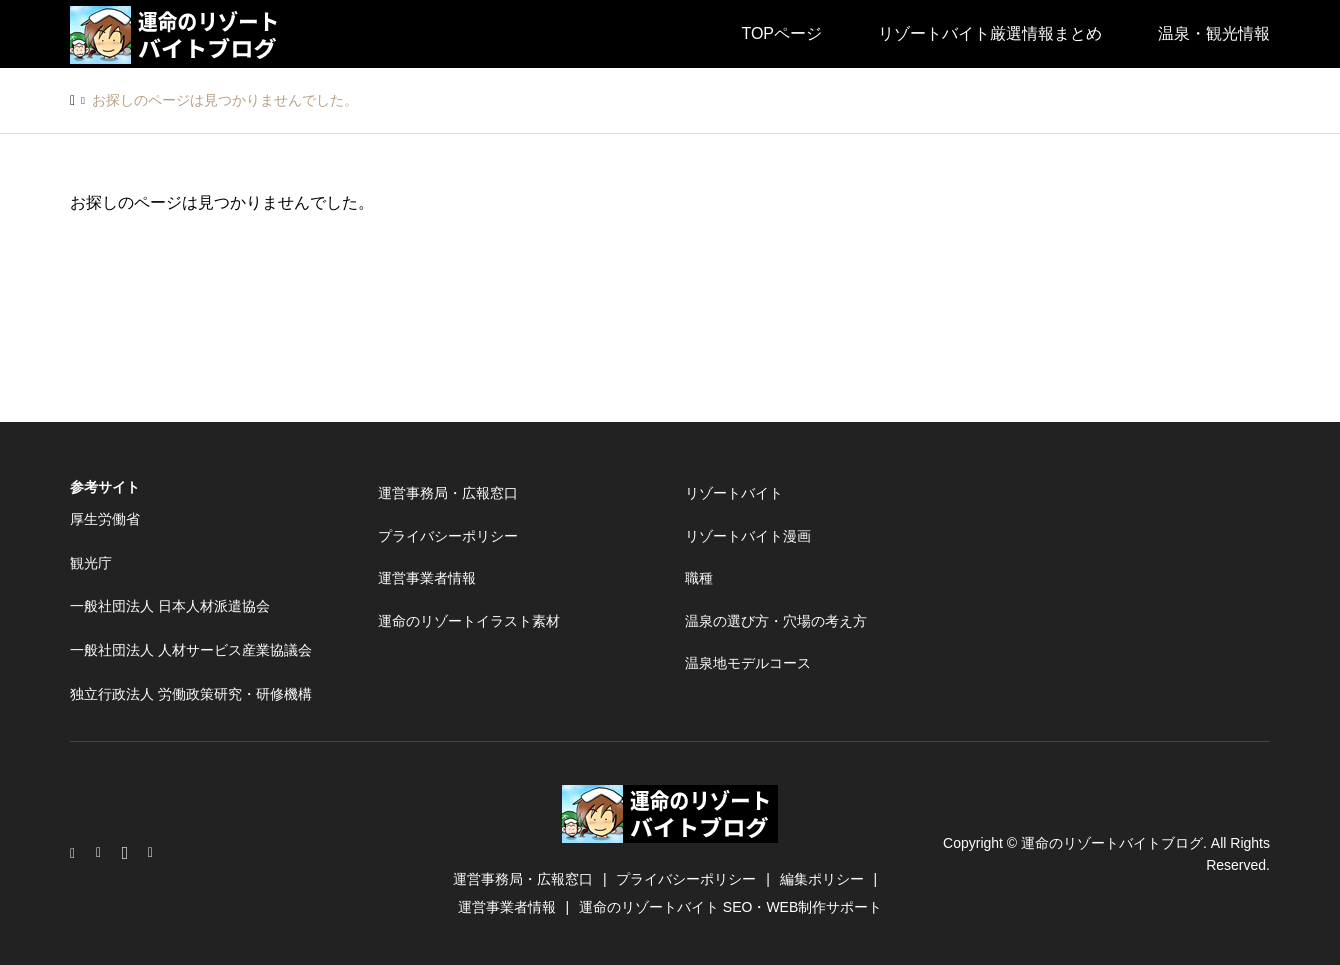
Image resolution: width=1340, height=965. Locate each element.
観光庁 (91, 563)
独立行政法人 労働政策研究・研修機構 (191, 694)
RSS (155, 853)
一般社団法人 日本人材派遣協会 (170, 606)
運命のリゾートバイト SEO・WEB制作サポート (730, 907)
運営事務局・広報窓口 (448, 493)
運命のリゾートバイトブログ (1112, 842)
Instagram (77, 853)
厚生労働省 (105, 519)
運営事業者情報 (427, 578)
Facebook (129, 853)
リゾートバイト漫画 (748, 536)
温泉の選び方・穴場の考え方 (776, 621)
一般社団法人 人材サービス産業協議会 (191, 650)
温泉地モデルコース (748, 663)
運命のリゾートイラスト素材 (469, 621)
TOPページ (781, 33)
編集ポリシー (822, 879)
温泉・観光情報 (1214, 33)
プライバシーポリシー (448, 536)
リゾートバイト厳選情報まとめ (990, 33)
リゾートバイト (734, 493)
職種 (699, 578)
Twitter (103, 853)
